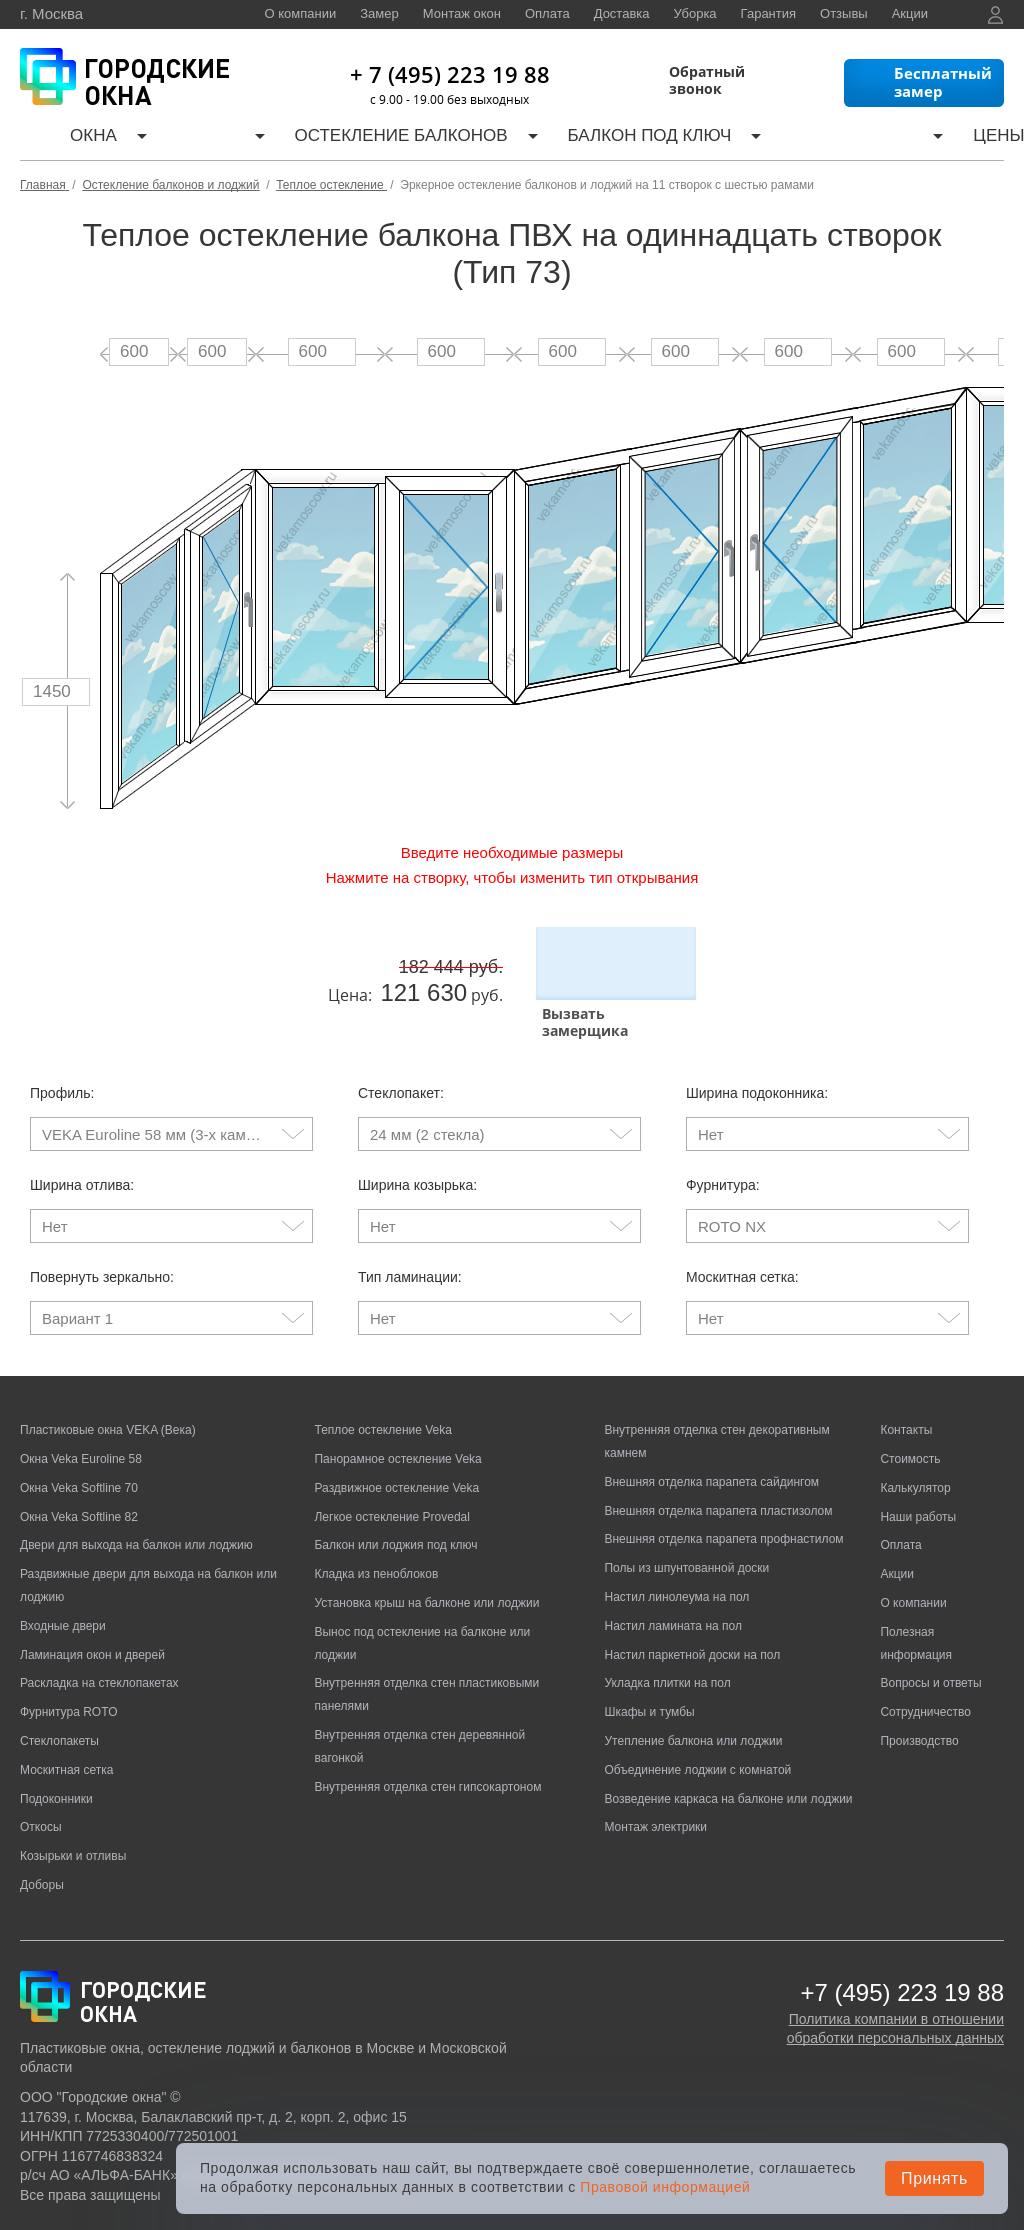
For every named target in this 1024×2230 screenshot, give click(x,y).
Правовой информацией (665, 2187)
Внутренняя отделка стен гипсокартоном (427, 1731)
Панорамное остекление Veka (397, 1404)
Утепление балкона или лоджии (693, 1686)
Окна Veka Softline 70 (79, 1432)
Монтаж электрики (655, 1772)
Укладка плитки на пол (667, 1628)
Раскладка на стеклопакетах (99, 1628)
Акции (910, 13)
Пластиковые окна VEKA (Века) (108, 1375)
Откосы (41, 1772)
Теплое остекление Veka (382, 1375)
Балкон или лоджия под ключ (395, 1490)
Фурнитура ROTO (69, 1657)
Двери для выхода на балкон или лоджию (136, 1490)
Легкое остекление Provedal (391, 1461)
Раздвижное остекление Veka (396, 1432)
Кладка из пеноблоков (376, 1519)
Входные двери (63, 1570)
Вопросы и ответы (930, 1628)
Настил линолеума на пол (676, 1542)
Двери (143, 138)
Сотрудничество (925, 1657)
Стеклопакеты (59, 1686)
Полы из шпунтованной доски (686, 1513)
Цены (739, 138)
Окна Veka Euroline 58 (81, 1404)
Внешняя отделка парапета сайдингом (711, 1426)
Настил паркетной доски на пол (692, 1599)
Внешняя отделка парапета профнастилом (723, 1484)
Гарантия (768, 13)
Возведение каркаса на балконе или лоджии (728, 1743)
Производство (919, 1686)
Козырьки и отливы (73, 1801)
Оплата (547, 13)
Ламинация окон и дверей (92, 1599)
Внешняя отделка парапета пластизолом (718, 1455)
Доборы (42, 1830)
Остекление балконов (291, 138)
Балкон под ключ (487, 138)
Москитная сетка (66, 1714)
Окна (68, 138)
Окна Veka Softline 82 (79, 1461)
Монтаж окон (462, 13)
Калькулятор (642, 138)
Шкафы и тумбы (649, 1657)
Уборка (695, 13)
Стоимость (910, 1404)
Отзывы (844, 13)
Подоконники (56, 1743)
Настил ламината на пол (672, 1570)
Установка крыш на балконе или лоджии (426, 1548)
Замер (379, 13)
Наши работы (833, 138)
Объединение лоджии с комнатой (697, 1714)
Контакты (943, 138)
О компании (301, 13)
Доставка (622, 13)
